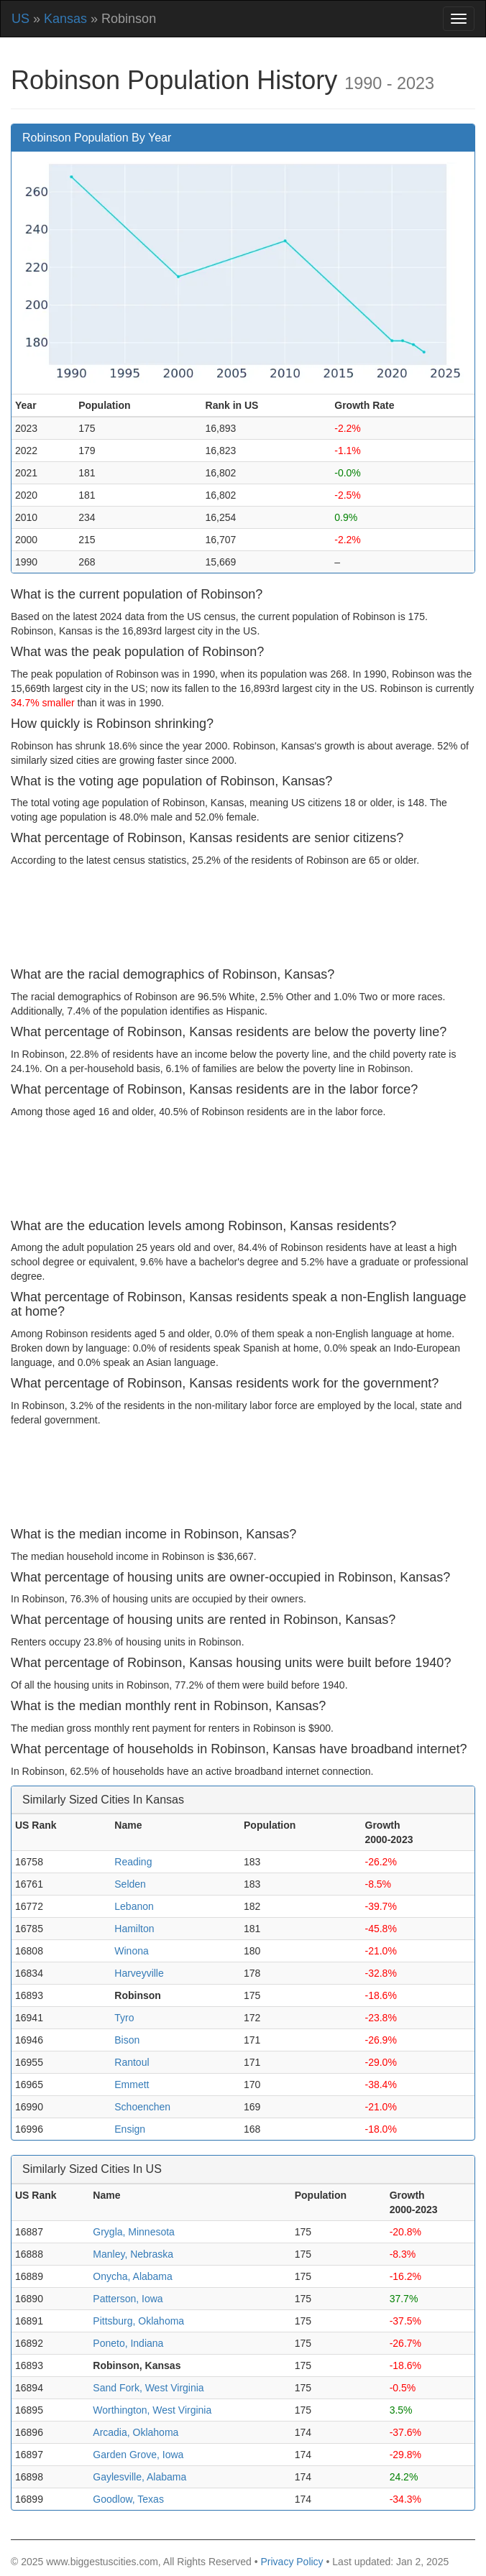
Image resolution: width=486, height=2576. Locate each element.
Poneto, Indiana (128, 2343)
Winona (131, 1951)
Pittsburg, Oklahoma (138, 2321)
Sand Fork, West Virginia (148, 2387)
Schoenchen (142, 2107)
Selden (130, 1884)
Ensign (129, 2129)
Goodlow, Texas (128, 2499)
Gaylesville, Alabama (139, 2477)
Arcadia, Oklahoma (135, 2432)
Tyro (124, 2017)
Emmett (131, 2084)
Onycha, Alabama (133, 2276)
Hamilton (134, 1928)
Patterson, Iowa (127, 2298)
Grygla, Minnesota (134, 2232)
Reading (133, 1862)
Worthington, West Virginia (152, 2410)
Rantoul (131, 2062)
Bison (126, 2040)
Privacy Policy (291, 2561)
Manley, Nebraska (133, 2254)
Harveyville (138, 1973)
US (20, 18)
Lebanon (134, 1906)
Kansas (65, 18)
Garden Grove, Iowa (138, 2454)
